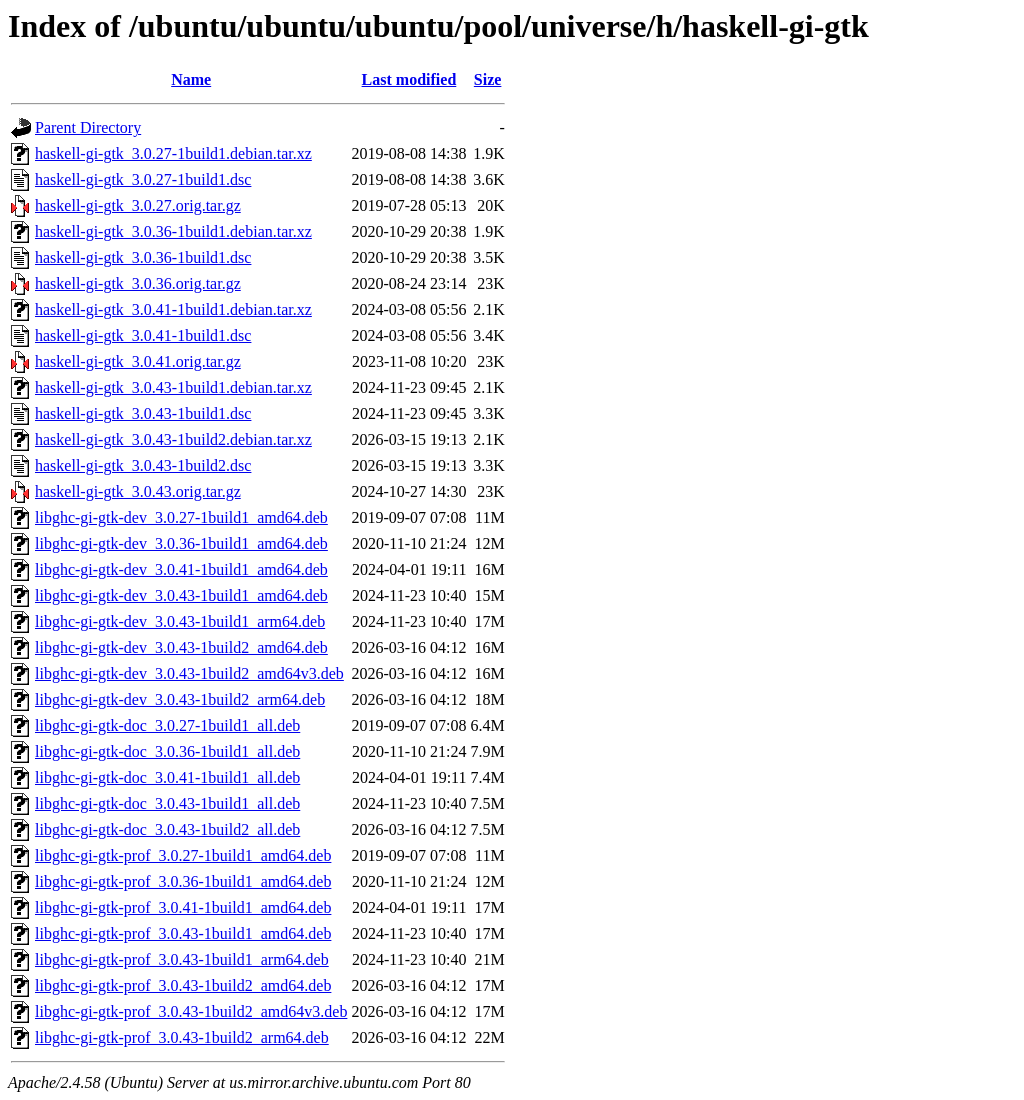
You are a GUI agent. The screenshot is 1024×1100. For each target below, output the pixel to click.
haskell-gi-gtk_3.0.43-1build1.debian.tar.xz (173, 387)
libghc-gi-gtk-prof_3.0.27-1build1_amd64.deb (183, 855)
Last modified (409, 79)
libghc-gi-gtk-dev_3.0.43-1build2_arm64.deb (180, 699)
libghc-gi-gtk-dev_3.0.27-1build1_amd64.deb (181, 517)
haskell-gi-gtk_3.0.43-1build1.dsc (143, 413)
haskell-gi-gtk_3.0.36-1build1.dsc (143, 257)
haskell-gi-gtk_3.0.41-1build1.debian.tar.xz (173, 309)
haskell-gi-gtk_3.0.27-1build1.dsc (143, 179)
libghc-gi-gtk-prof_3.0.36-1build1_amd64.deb (183, 881)
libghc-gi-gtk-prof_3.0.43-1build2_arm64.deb (182, 1037)
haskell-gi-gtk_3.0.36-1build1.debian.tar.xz (173, 231)
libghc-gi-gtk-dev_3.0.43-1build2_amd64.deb (181, 647)
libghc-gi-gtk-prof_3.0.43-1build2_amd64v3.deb (191, 1011)
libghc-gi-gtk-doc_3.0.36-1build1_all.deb (167, 751)
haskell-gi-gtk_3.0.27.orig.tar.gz (138, 205)
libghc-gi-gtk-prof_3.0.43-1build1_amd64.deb (183, 933)
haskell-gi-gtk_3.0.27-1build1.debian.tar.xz (173, 153)
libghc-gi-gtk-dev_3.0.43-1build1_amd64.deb (181, 595)
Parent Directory (88, 127)
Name (191, 79)
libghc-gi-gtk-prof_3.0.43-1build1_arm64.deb (182, 959)
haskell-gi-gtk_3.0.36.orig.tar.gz (138, 283)
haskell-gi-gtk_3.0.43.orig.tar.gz (138, 491)
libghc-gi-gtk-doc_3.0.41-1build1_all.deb (167, 777)
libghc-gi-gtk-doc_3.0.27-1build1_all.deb (167, 725)
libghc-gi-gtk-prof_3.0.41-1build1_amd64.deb (183, 907)
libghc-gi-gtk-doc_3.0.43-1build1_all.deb (167, 803)
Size (488, 79)
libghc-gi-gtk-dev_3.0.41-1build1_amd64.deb (181, 569)
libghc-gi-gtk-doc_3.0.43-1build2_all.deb (167, 829)
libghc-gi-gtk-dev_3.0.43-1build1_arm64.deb (180, 621)
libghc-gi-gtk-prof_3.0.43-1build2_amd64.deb (183, 985)
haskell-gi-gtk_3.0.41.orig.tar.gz (138, 361)
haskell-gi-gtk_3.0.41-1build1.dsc (143, 335)
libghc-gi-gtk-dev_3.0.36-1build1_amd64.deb (181, 543)
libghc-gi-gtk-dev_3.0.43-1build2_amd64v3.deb (189, 673)
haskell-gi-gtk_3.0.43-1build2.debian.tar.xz (173, 439)
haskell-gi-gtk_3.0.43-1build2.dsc (143, 465)
